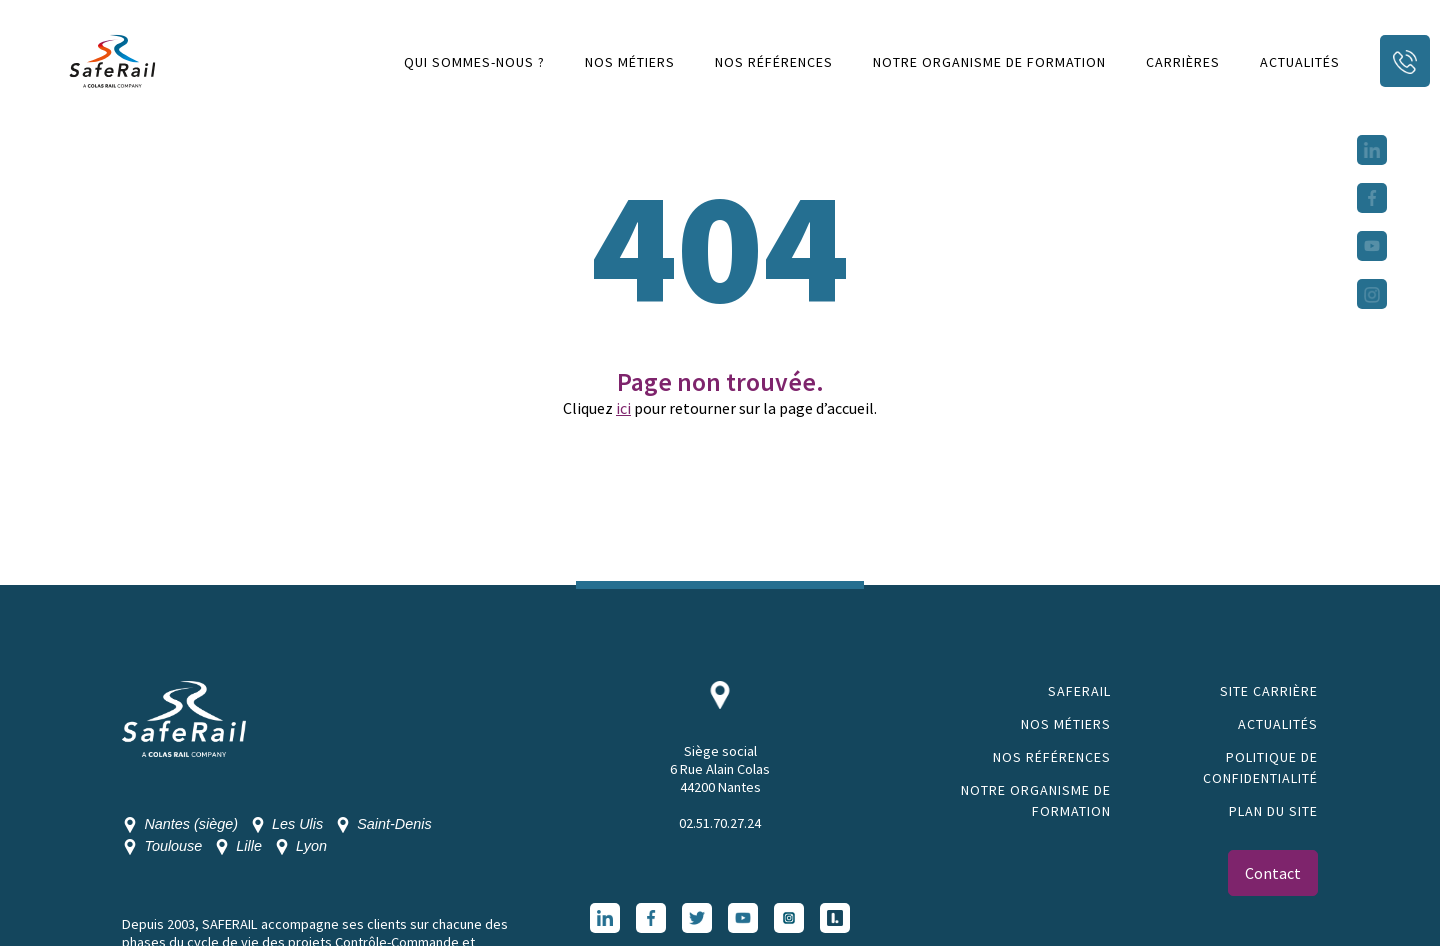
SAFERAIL (1079, 691)
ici (623, 408)
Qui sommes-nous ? (474, 62)
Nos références (774, 62)
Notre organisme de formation (989, 62)
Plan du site (1273, 811)
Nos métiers (630, 62)
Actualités (1300, 62)
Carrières (1183, 62)
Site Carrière (1269, 691)
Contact (1273, 873)
